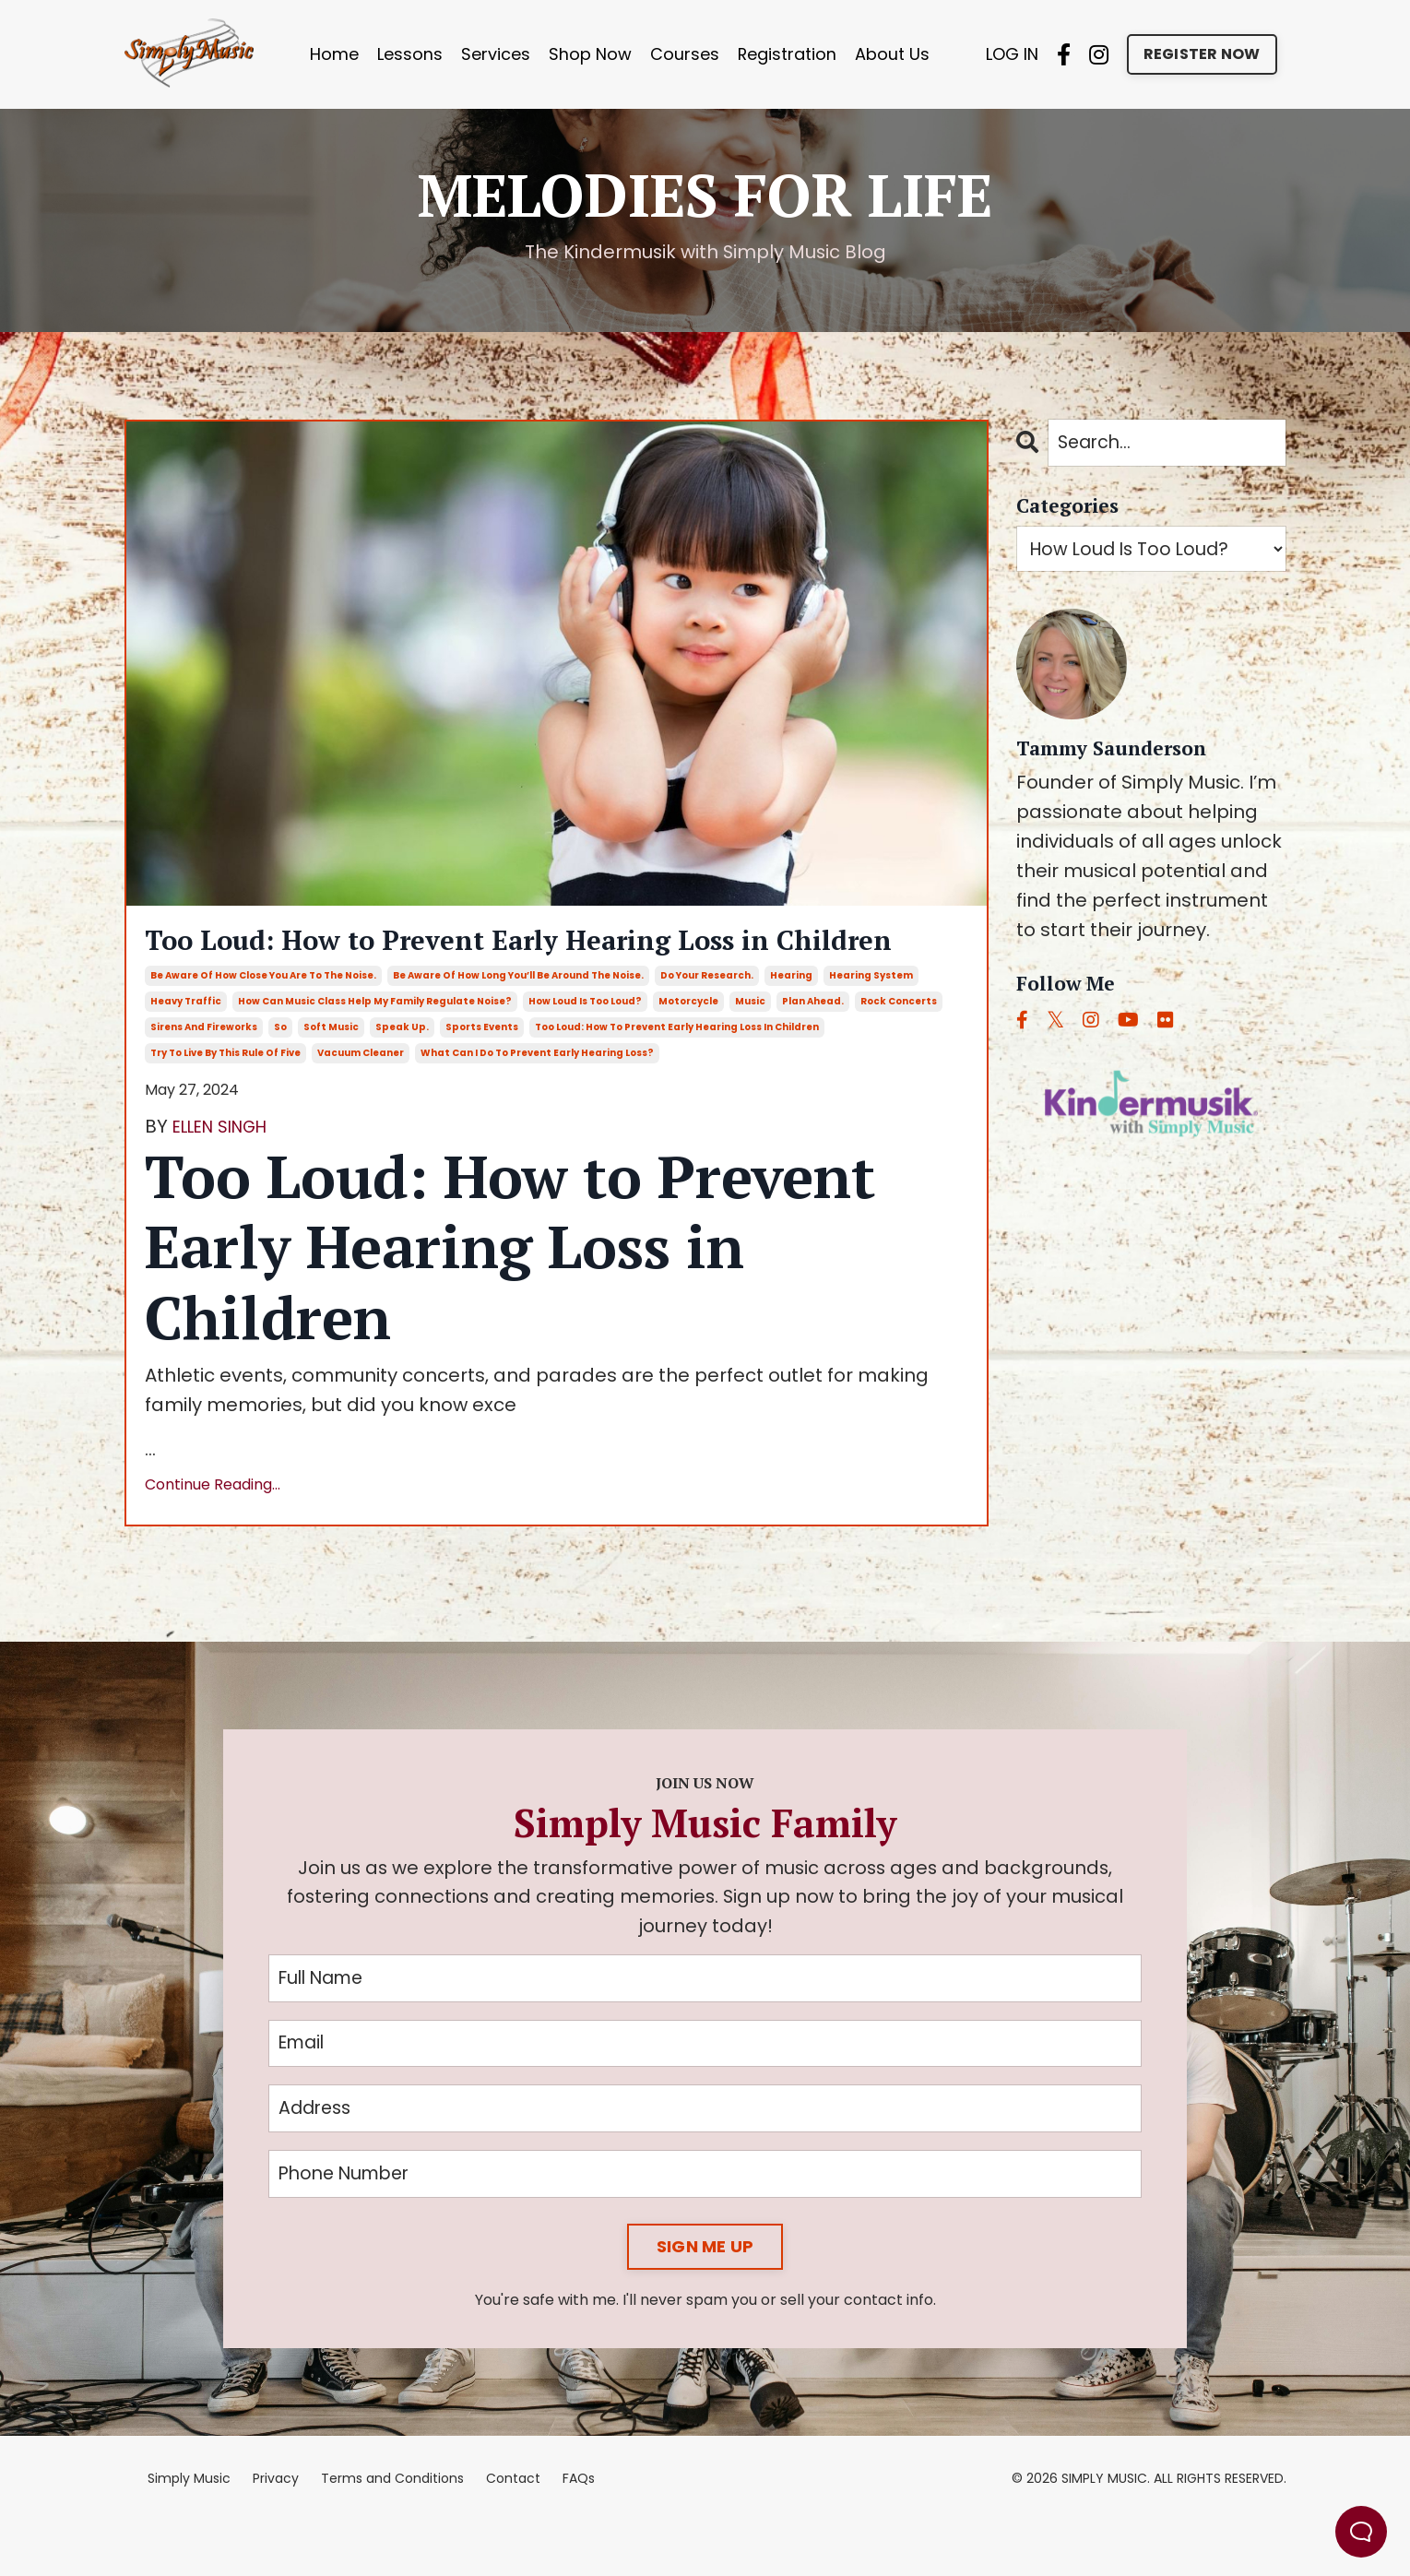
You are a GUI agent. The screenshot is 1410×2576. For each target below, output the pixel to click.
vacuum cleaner (360, 1101)
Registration (786, 53)
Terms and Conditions (392, 2533)
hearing (791, 1023)
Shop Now (589, 53)
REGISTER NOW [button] (1202, 54)
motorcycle (688, 1049)
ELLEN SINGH (228, 1174)
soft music (331, 1075)
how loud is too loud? (585, 1049)
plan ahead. (813, 1049)
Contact (513, 2533)
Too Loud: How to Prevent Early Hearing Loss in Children (529, 964)
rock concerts (898, 1049)
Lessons (409, 53)
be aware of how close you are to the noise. (263, 1023)
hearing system (871, 1023)
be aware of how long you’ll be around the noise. (518, 1023)
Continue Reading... (212, 1532)
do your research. (706, 1023)
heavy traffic (185, 1049)
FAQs (579, 2533)
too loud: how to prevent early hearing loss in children (677, 1075)
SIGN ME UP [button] (705, 2301)
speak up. (402, 1075)
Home (333, 53)
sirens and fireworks (203, 1075)
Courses (683, 53)
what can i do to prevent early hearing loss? (537, 1101)
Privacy (276, 2533)
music (750, 1049)
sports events (481, 1075)
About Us (892, 53)
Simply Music (189, 2533)
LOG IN (1012, 53)
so (280, 1075)
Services (494, 53)
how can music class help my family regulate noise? (375, 1049)
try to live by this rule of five (225, 1101)
